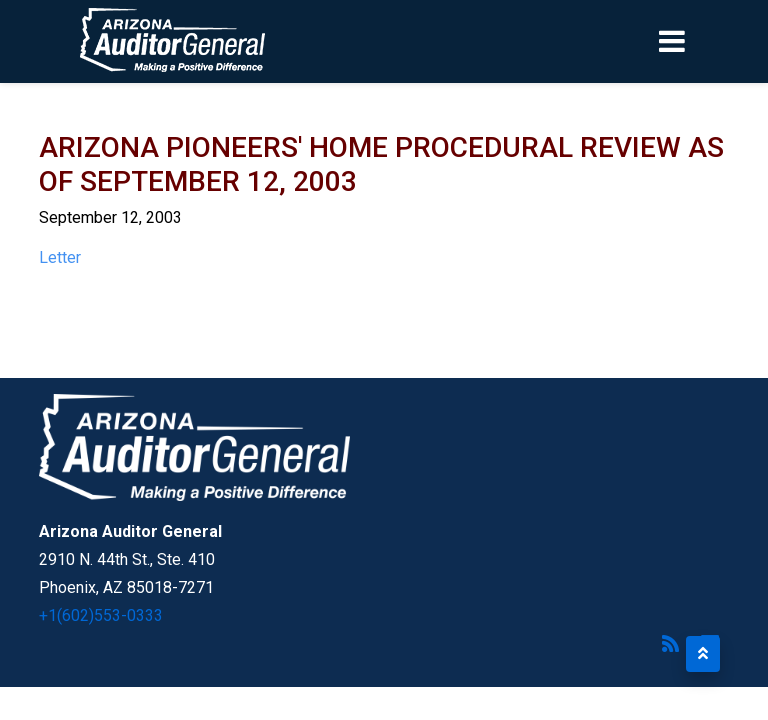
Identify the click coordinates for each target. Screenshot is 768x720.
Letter (60, 257)
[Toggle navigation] (706, 41)
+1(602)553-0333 (101, 615)
